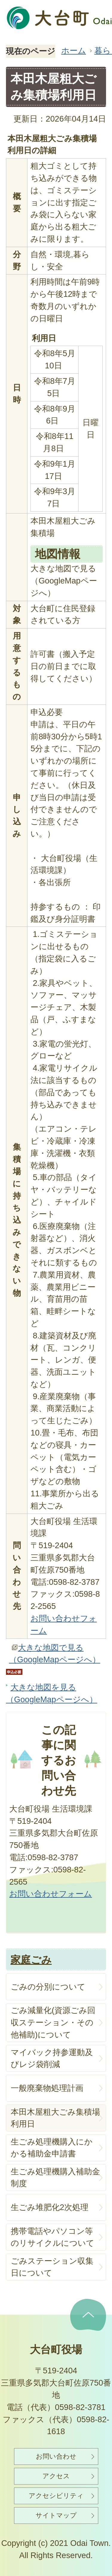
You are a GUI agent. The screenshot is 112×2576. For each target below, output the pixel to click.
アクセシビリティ (56, 2495)
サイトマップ (56, 2515)
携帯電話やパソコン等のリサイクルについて (52, 2237)
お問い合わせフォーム (50, 1893)
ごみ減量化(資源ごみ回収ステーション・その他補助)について (53, 2022)
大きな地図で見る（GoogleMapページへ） (54, 1653)
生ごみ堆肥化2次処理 (49, 2207)
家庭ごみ (31, 1959)
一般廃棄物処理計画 (47, 2088)
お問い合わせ (56, 2456)
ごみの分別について (48, 1986)
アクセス (56, 2476)
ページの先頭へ (88, 2315)
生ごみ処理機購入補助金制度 (55, 2177)
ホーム (73, 50)
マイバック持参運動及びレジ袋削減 (52, 2058)
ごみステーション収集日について (52, 2267)
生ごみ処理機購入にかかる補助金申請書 (52, 2147)
